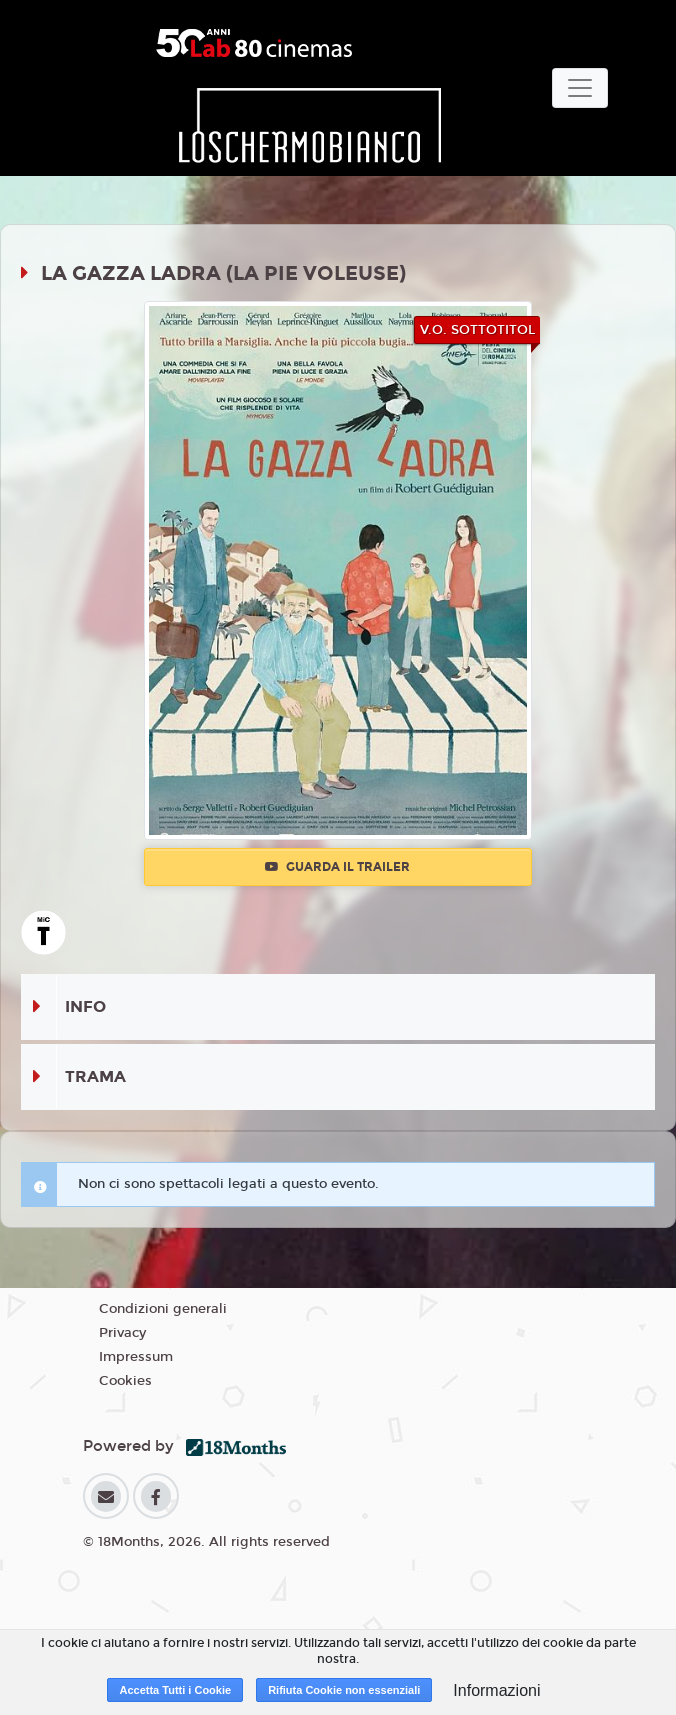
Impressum (136, 1357)
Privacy (122, 1333)
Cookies (125, 1381)
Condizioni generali (163, 1309)
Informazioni (496, 1690)
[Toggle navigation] (580, 88)
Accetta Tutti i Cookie (175, 1690)
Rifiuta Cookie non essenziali (344, 1690)
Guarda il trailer (337, 867)
